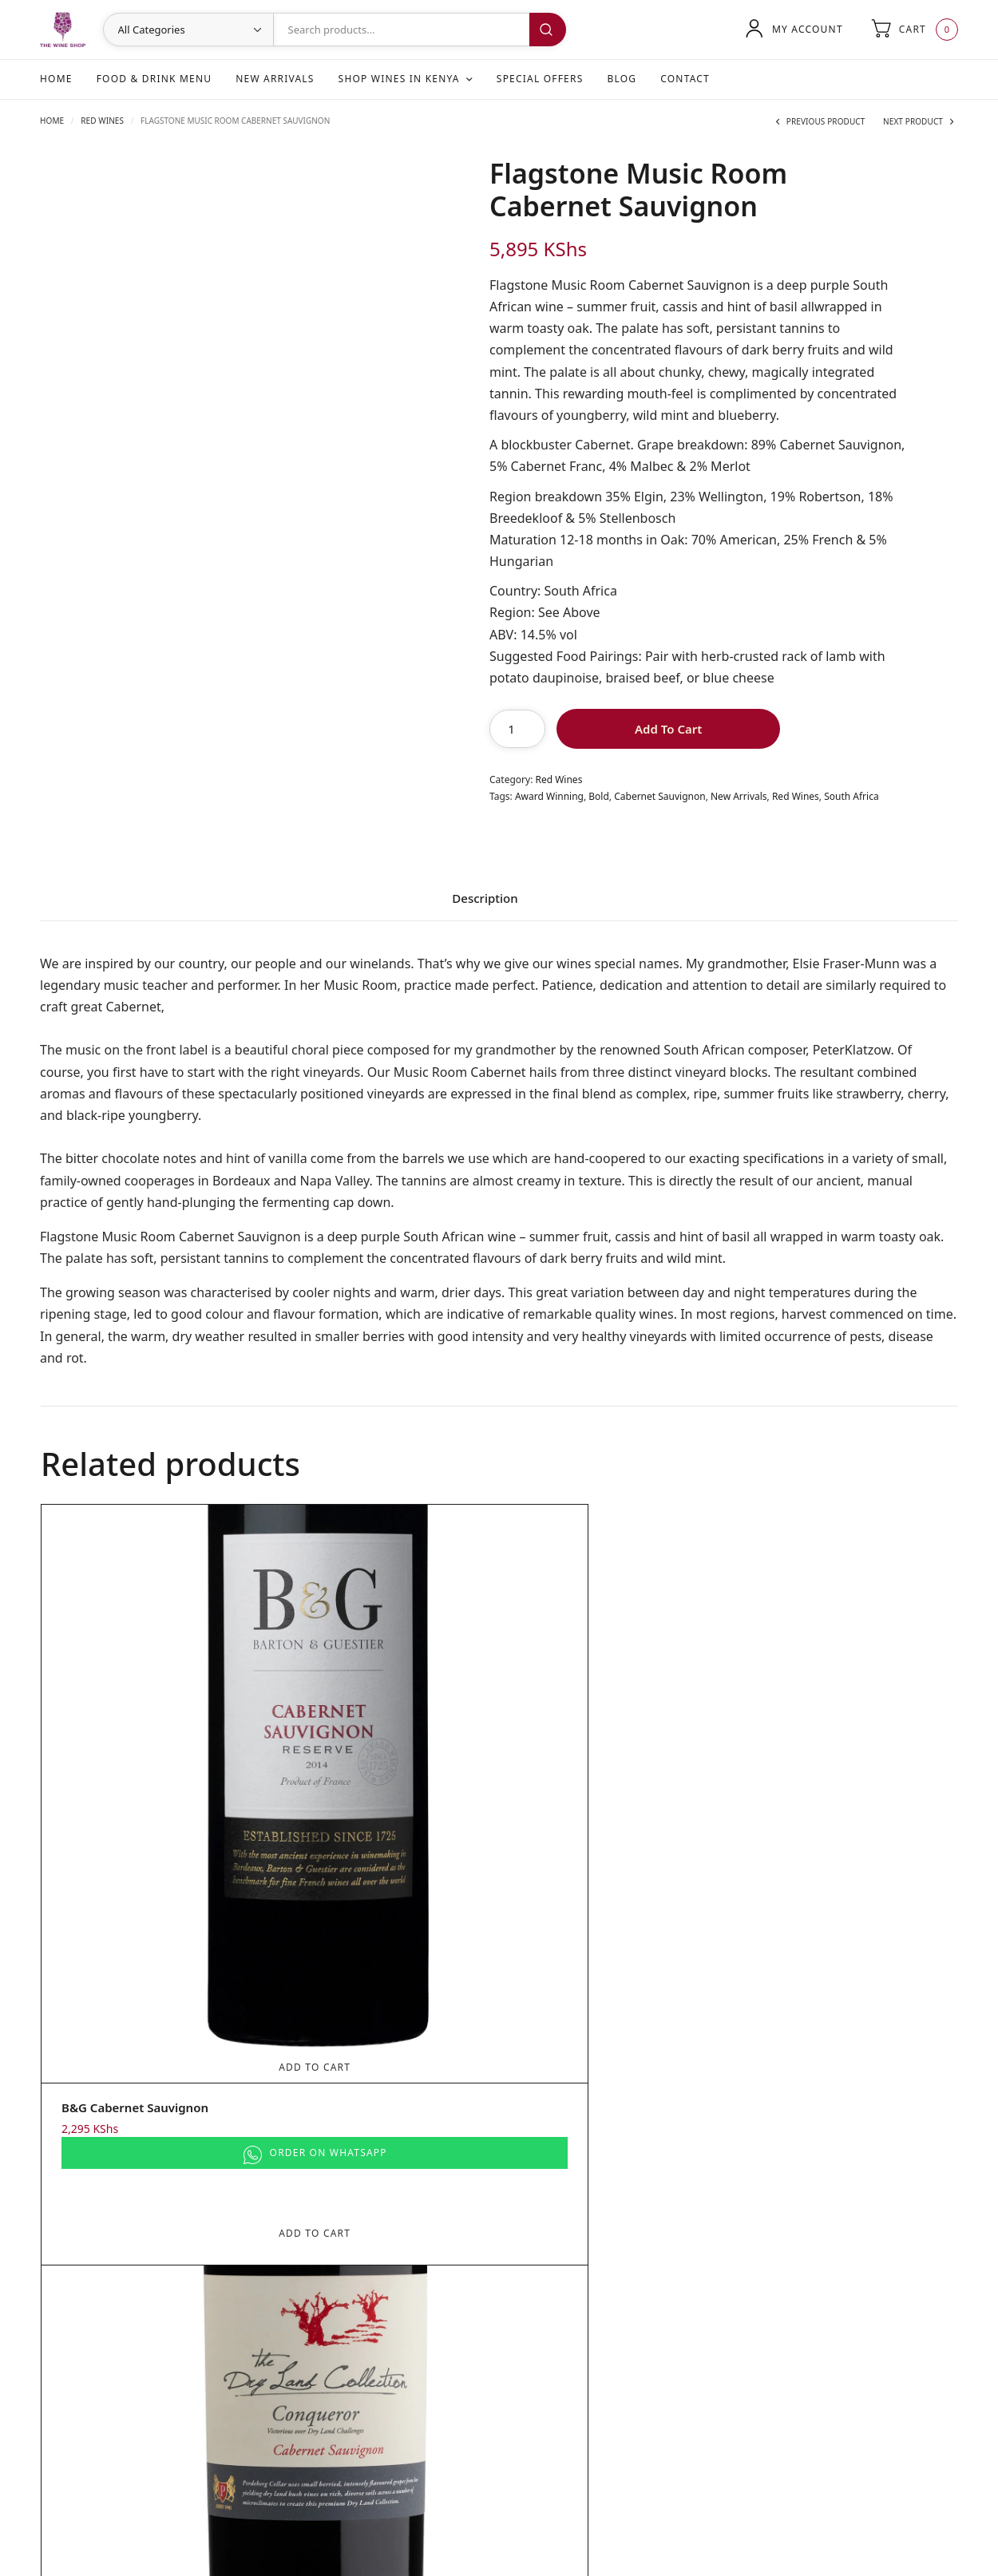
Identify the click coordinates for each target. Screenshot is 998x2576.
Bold (598, 796)
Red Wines (102, 120)
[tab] (484, 904)
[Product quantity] (517, 729)
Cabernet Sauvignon (659, 796)
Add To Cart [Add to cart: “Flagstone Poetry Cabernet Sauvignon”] (612, 1748)
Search (547, 29)
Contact (685, 78)
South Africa (851, 796)
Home (56, 78)
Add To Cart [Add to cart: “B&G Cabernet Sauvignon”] (156, 1748)
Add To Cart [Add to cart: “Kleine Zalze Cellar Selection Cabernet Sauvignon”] (841, 1748)
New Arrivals (275, 78)
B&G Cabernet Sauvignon (134, 1789)
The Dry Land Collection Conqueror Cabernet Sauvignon (381, 1797)
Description (484, 899)
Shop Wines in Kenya (399, 78)
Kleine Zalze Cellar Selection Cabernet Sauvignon (828, 1797)
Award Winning (549, 796)
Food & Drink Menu (154, 78)
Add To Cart (668, 729)
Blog (621, 78)
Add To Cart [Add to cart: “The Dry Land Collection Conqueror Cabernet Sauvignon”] (384, 1748)
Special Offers (540, 78)
